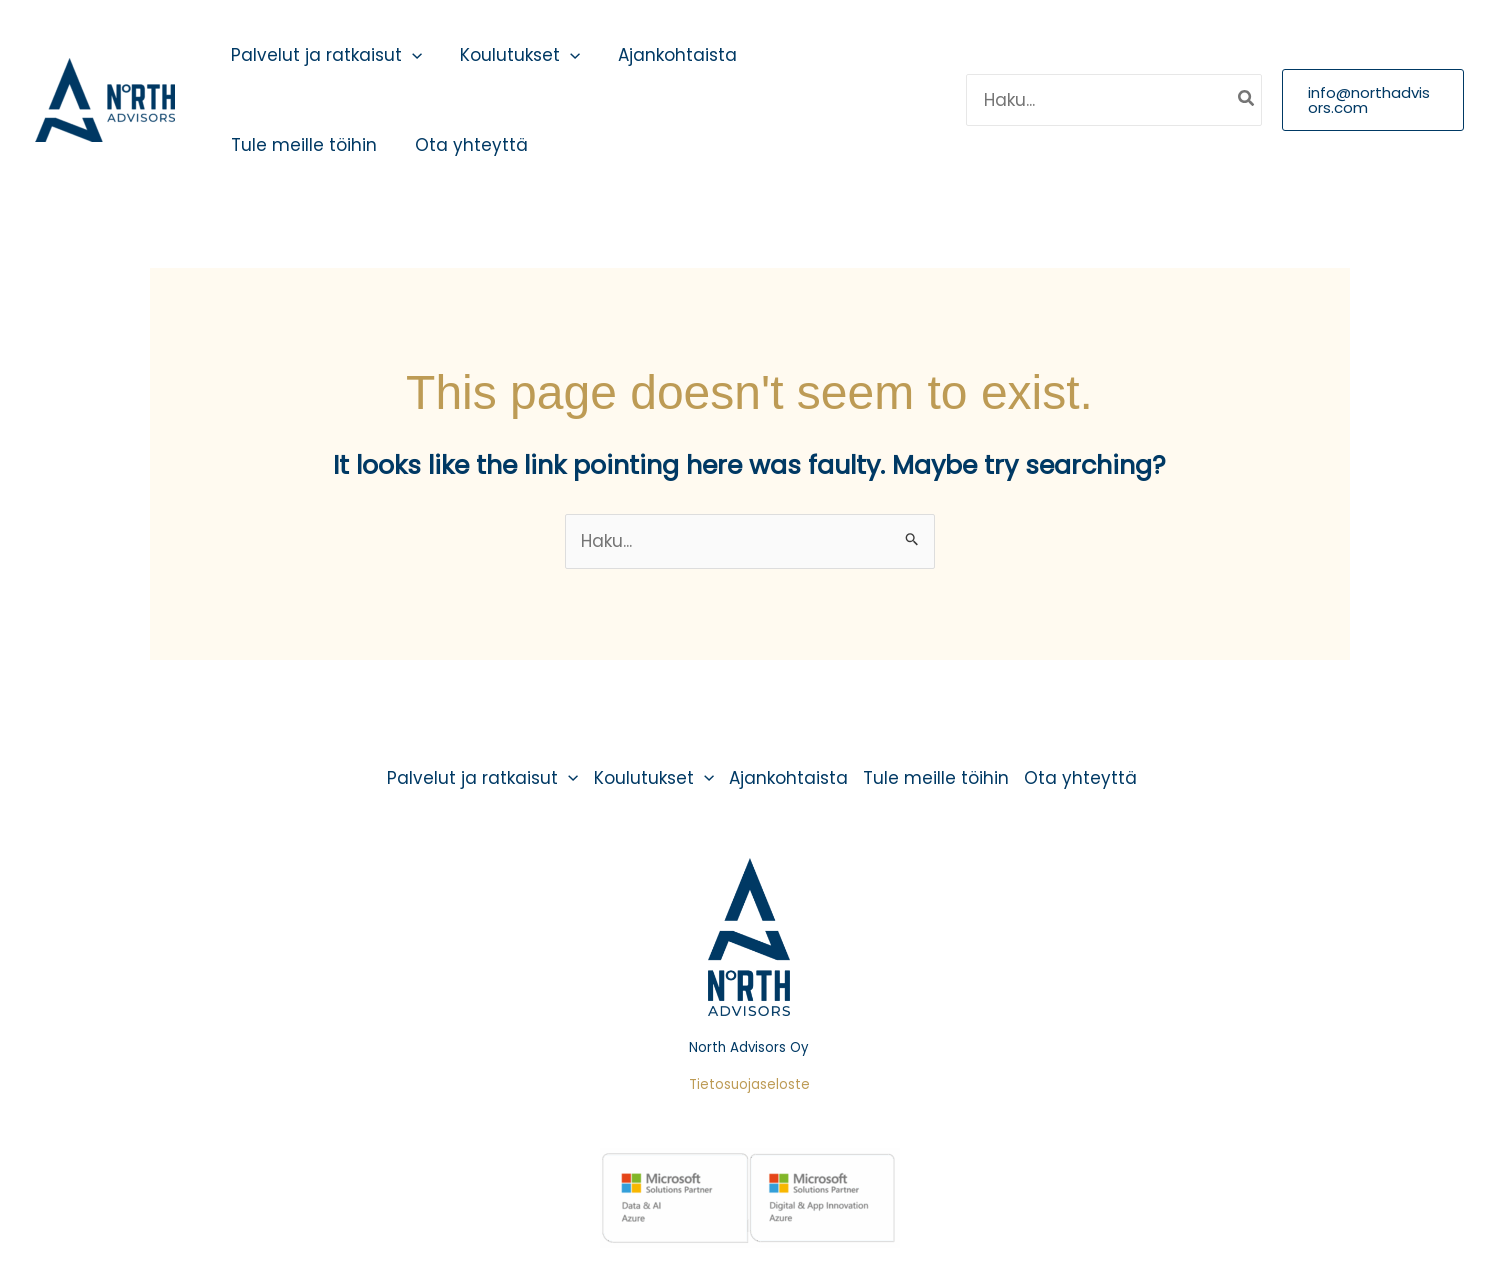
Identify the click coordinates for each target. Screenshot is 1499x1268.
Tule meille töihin (302, 145)
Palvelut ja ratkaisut (324, 55)
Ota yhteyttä (465, 145)
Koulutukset (514, 55)
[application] (410, 55)
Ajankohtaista (667, 55)
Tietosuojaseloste (749, 1084)
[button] (1372, 100)
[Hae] (1245, 99)
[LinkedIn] (924, 100)
